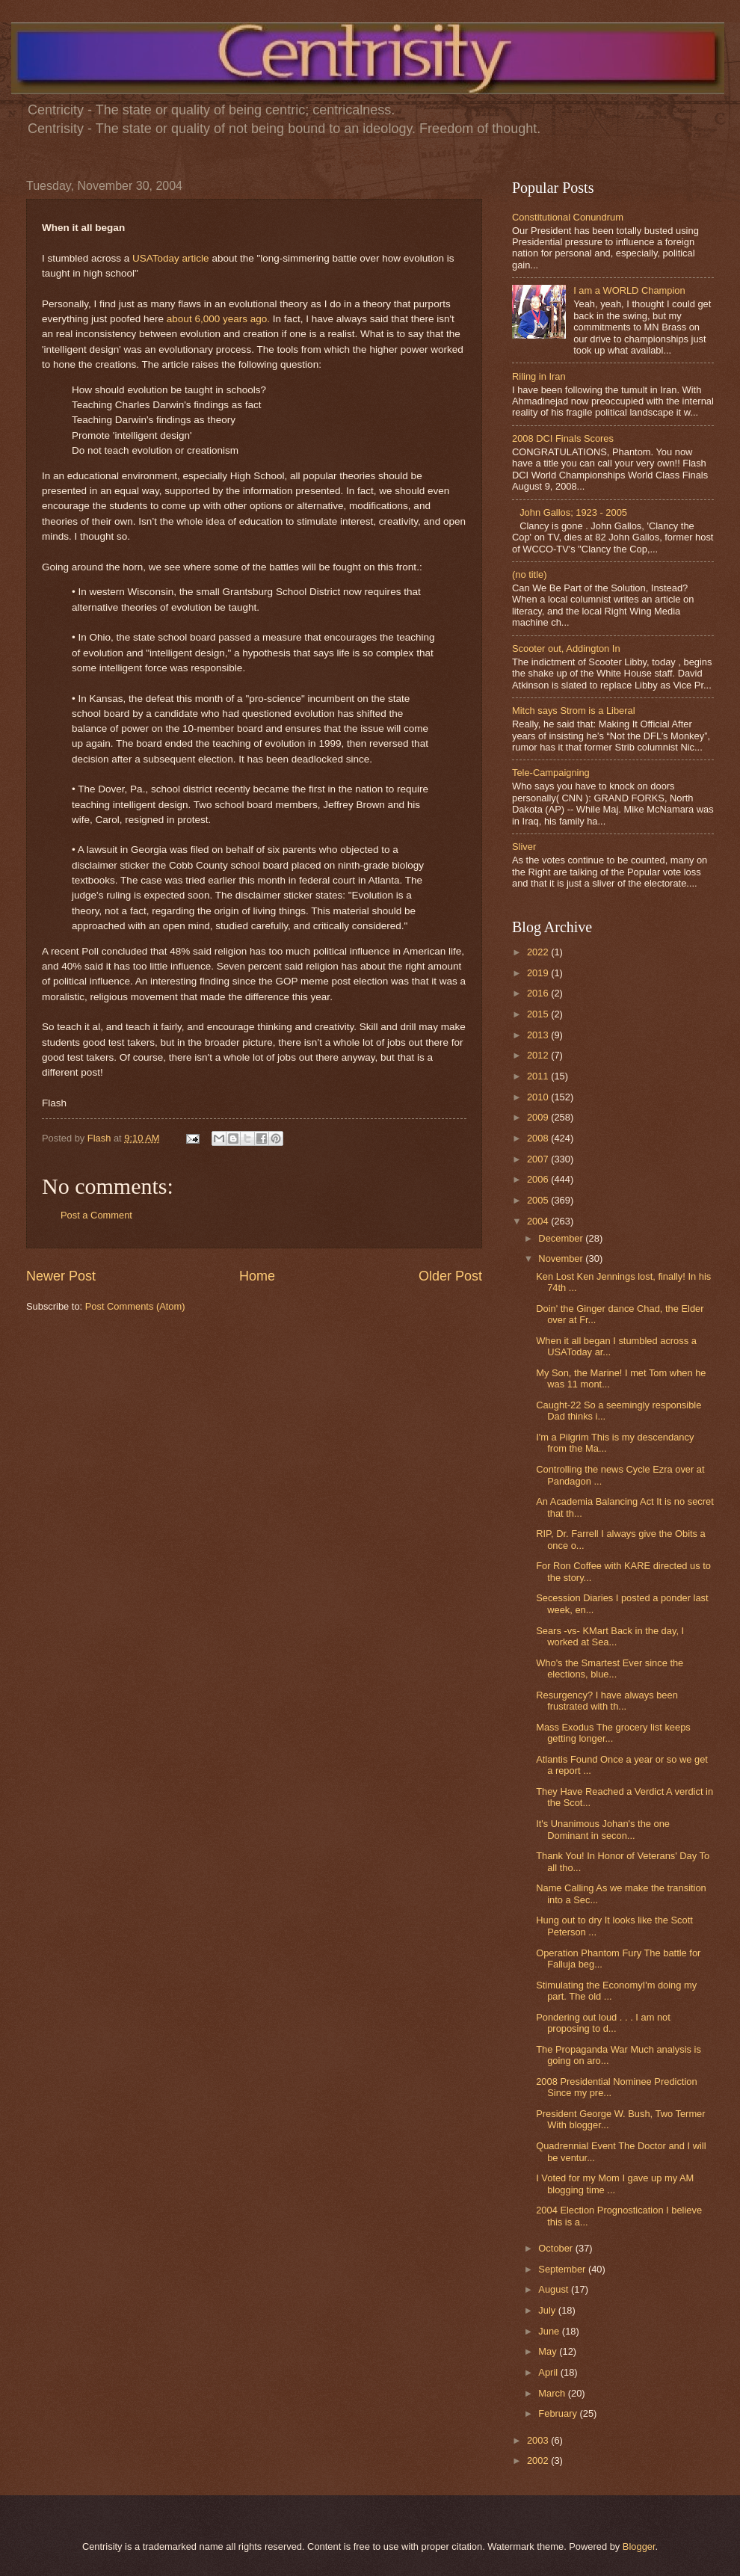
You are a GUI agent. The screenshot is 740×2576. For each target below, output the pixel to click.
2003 (539, 2440)
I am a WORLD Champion (629, 290)
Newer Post (61, 1276)
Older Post (450, 1276)
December (561, 1238)
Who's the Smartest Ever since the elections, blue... (609, 1668)
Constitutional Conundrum (567, 217)
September (563, 2269)
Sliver (524, 846)
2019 (539, 973)
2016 (539, 993)
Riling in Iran (539, 376)
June (550, 2331)
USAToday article (170, 258)
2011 (539, 1076)
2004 (539, 1221)
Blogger (639, 2546)
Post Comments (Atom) (135, 1306)
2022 (539, 952)
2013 (539, 1035)
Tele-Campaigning (551, 772)
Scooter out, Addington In (566, 648)
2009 (539, 1117)
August (554, 2289)
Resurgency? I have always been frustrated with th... (607, 1700)
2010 (539, 1097)
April (549, 2372)
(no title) (529, 574)
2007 (539, 1159)
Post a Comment (96, 1215)
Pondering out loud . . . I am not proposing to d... (603, 2023)
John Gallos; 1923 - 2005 (573, 512)
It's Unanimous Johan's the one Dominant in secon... (603, 1829)
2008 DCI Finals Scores (563, 438)
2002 (539, 2460)
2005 (539, 1200)
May (548, 2351)
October (556, 2248)
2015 (539, 1014)
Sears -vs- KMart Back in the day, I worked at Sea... (610, 1636)
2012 (539, 1055)
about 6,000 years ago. (218, 318)
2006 (539, 1179)
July (548, 2310)
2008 (539, 1138)
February (558, 2413)
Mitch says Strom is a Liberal (573, 710)
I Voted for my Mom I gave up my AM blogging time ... (615, 2183)
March (552, 2393)
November (561, 1258)
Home (257, 1276)
